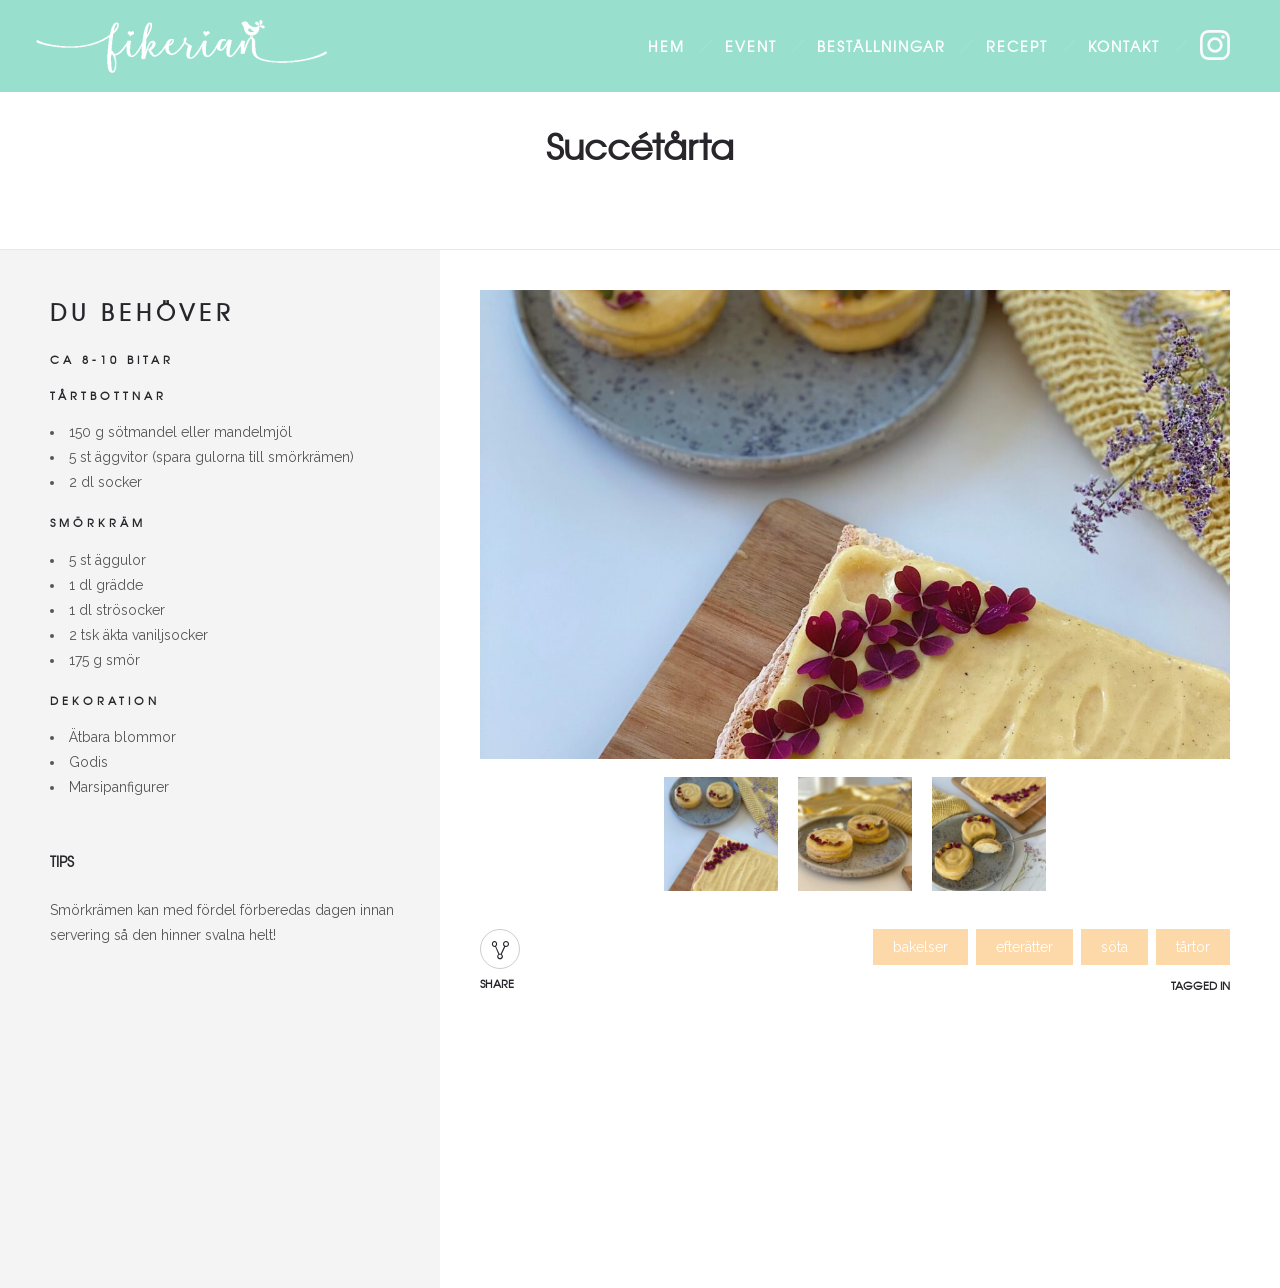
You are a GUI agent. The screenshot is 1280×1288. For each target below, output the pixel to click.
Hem (666, 46)
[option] (855, 528)
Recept (1017, 46)
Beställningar (881, 46)
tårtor (1193, 947)
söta (1114, 947)
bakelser (920, 947)
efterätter (1024, 947)
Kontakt (1124, 46)
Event (751, 46)
